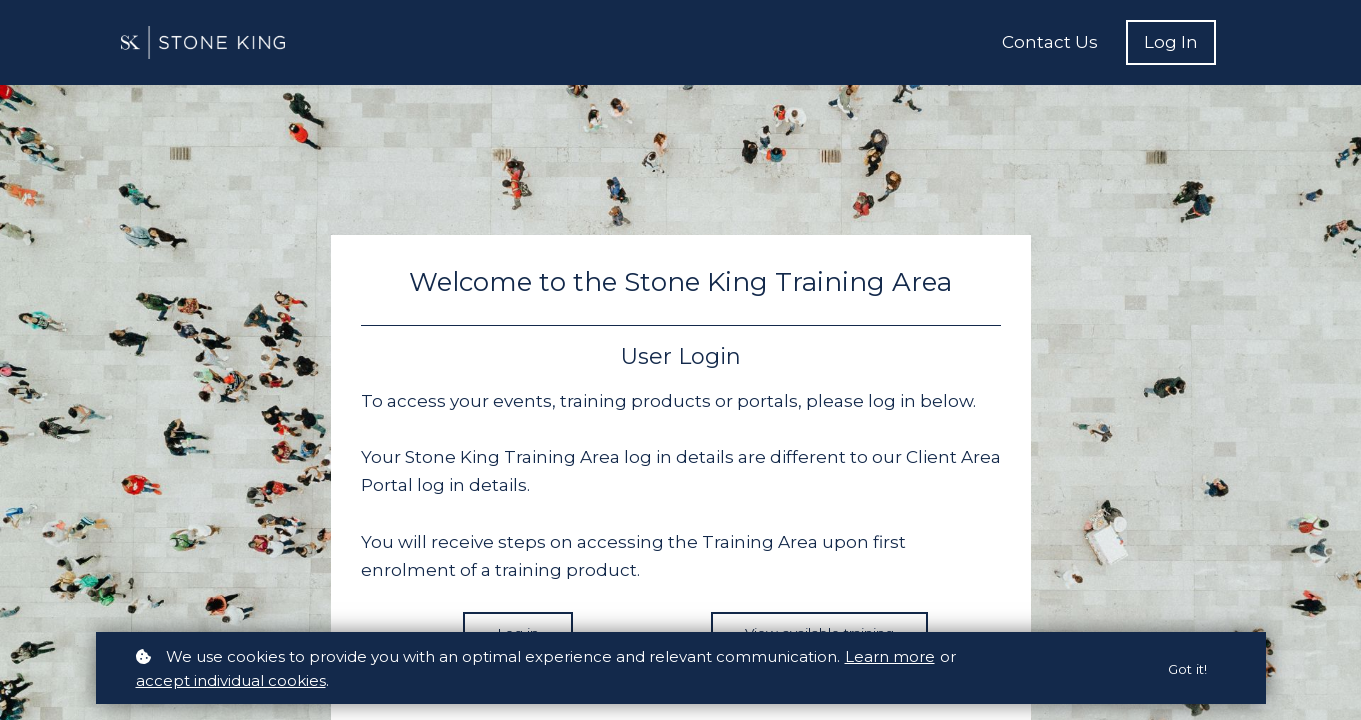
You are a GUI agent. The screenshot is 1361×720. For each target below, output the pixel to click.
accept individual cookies (231, 680)
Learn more (890, 656)
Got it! (1186, 669)
